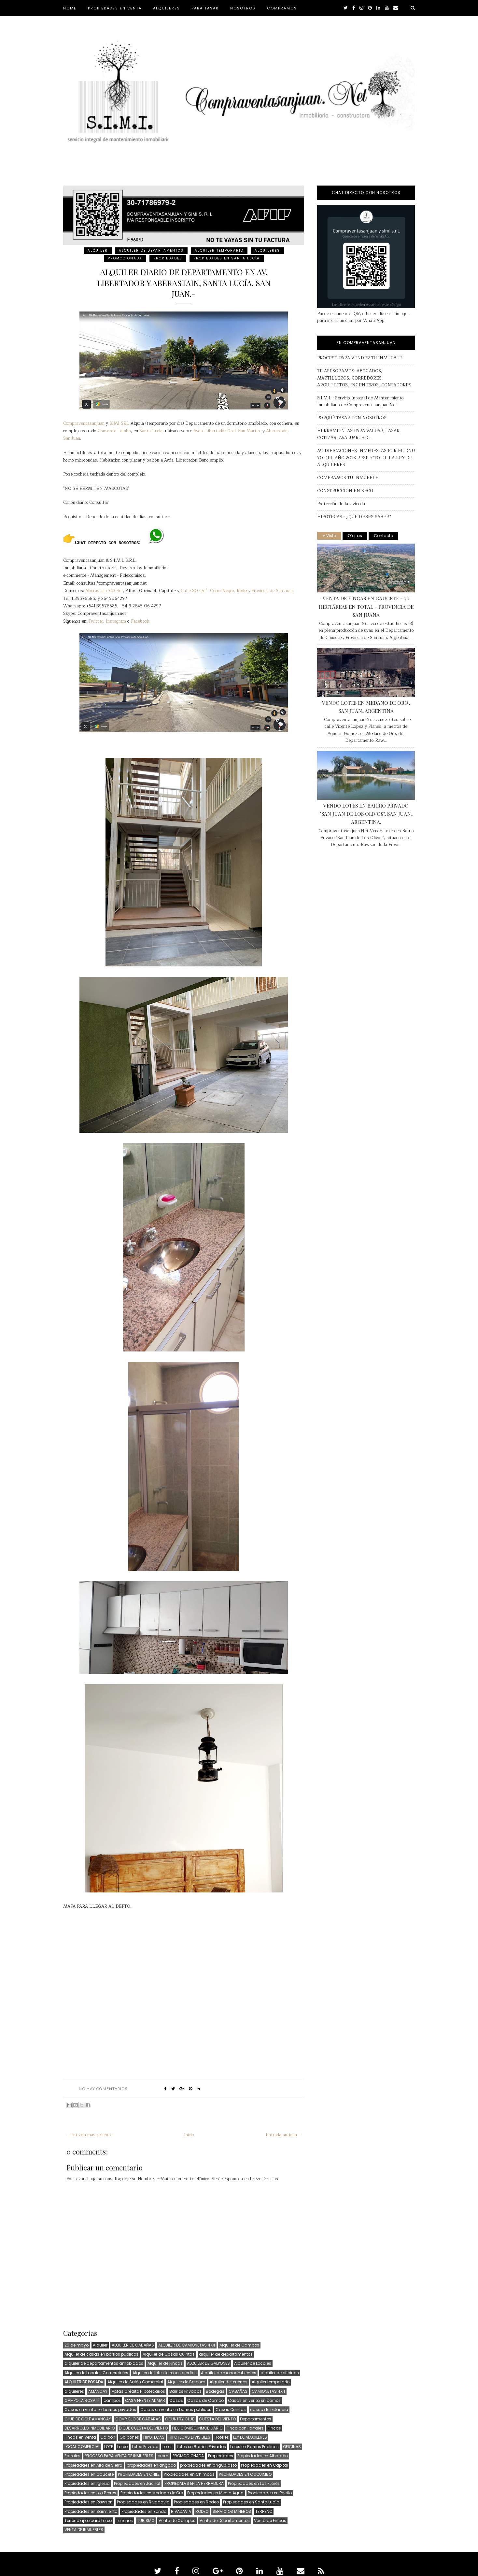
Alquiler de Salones (186, 2382)
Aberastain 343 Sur (104, 591)
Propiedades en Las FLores (254, 2483)
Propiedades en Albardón (262, 2455)
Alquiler (98, 250)
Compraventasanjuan (84, 423)
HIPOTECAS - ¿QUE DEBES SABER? (354, 516)
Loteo (122, 2446)
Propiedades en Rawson (88, 2502)
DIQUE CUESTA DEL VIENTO (143, 2428)
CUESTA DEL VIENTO (217, 2419)
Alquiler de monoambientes (228, 2372)
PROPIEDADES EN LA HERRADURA (194, 2483)
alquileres (267, 250)
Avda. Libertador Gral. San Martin (226, 431)
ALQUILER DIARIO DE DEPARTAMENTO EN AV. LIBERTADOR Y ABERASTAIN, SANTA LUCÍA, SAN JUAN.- (184, 283)
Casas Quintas (231, 2409)
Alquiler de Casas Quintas (169, 2354)
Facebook (140, 621)
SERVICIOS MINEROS (232, 2511)
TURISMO (145, 2520)
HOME (70, 8)
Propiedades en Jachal (137, 2483)
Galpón (107, 2437)
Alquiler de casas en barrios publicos (101, 2354)
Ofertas (355, 535)
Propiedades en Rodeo (196, 2502)
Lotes (167, 2446)
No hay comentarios (103, 2088)
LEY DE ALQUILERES (250, 2437)
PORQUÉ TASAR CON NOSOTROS (352, 418)
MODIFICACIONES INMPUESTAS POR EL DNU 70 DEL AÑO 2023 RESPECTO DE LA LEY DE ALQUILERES (366, 457)
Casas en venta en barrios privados (100, 2409)
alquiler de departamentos (151, 250)
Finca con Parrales (245, 2428)
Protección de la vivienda (341, 503)
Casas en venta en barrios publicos (175, 2409)
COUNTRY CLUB (180, 2419)
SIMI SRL (119, 423)
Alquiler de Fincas (165, 2363)
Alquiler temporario (219, 250)
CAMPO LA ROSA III (81, 2400)
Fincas (274, 2428)
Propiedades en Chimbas (189, 2474)
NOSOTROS (243, 8)
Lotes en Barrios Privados (201, 2446)
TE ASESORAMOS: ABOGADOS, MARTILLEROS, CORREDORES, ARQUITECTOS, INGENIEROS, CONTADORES (364, 377)
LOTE (108, 2446)
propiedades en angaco (151, 2465)
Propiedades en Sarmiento (90, 2511)
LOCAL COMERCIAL (82, 2446)
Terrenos (124, 2520)
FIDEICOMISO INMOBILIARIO (197, 2428)
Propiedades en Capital (264, 2465)
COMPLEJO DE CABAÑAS (138, 2419)
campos (112, 2400)
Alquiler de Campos (239, 2345)
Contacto (383, 535)
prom (163, 2455)
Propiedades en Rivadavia (143, 2502)
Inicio (189, 2135)
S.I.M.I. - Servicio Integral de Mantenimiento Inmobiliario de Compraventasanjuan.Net (360, 402)
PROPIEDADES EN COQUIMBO (245, 2474)
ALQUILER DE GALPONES (208, 2363)
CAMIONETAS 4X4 (268, 2391)
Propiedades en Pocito (270, 2493)
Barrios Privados (185, 2391)
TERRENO (263, 2511)
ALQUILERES (166, 8)
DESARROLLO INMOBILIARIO (89, 2428)
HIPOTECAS (153, 2437)
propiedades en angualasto (208, 2465)
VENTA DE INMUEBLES (83, 2529)
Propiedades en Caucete (89, 2474)
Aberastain (277, 431)
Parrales (72, 2455)
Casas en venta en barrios (254, 2400)
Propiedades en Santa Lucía (226, 258)
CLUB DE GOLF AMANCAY (87, 2419)
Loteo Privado (145, 2446)
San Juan (71, 438)
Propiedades (167, 258)
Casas (176, 2400)
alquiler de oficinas (279, 2372)
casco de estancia (269, 2409)
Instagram (116, 621)
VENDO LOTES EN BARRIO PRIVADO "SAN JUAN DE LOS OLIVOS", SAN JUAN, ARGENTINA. (366, 813)
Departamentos (255, 2419)
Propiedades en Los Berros (90, 2493)
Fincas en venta (80, 2437)
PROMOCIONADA (125, 258)
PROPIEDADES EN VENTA (115, 8)
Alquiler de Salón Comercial (135, 2382)
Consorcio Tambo (114, 431)
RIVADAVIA (181, 2511)
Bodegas (215, 2391)
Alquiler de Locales (252, 2363)
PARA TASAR (205, 8)
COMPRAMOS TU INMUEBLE (347, 477)
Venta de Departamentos (225, 2520)
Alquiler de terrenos (228, 2382)
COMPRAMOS (282, 8)
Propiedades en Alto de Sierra (93, 2465)
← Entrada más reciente (88, 2135)
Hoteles (222, 2437)
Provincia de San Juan (272, 591)
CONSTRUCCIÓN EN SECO (345, 490)
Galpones (129, 2437)
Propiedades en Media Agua (215, 2493)
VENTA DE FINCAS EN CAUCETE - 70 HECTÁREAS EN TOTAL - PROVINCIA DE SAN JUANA (366, 606)
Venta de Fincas (270, 2520)
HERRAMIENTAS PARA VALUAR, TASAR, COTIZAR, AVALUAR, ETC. (359, 434)
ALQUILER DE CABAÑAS (133, 2345)
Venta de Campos (177, 2520)
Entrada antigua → (284, 2135)
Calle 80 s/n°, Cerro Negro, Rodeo (215, 591)
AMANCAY (97, 2391)
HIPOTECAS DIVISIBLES (189, 2437)
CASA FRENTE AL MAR (145, 2400)
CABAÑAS (238, 2391)
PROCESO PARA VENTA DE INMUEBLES (119, 2455)
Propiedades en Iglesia (87, 2483)
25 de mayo (76, 2345)
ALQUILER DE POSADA (83, 2382)
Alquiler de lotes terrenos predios (165, 2372)
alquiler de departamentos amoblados (103, 2363)
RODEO (201, 2511)
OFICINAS (292, 2446)
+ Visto (329, 535)
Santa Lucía (150, 431)
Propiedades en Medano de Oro (151, 2493)
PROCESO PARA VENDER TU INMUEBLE (359, 358)
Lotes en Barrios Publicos (254, 2446)
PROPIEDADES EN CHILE (139, 2474)
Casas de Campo (205, 2400)
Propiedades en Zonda (144, 2511)
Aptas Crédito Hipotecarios (138, 2391)
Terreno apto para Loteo (88, 2520)
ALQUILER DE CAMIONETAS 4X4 (186, 2345)
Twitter (96, 621)
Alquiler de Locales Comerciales (96, 2372)
